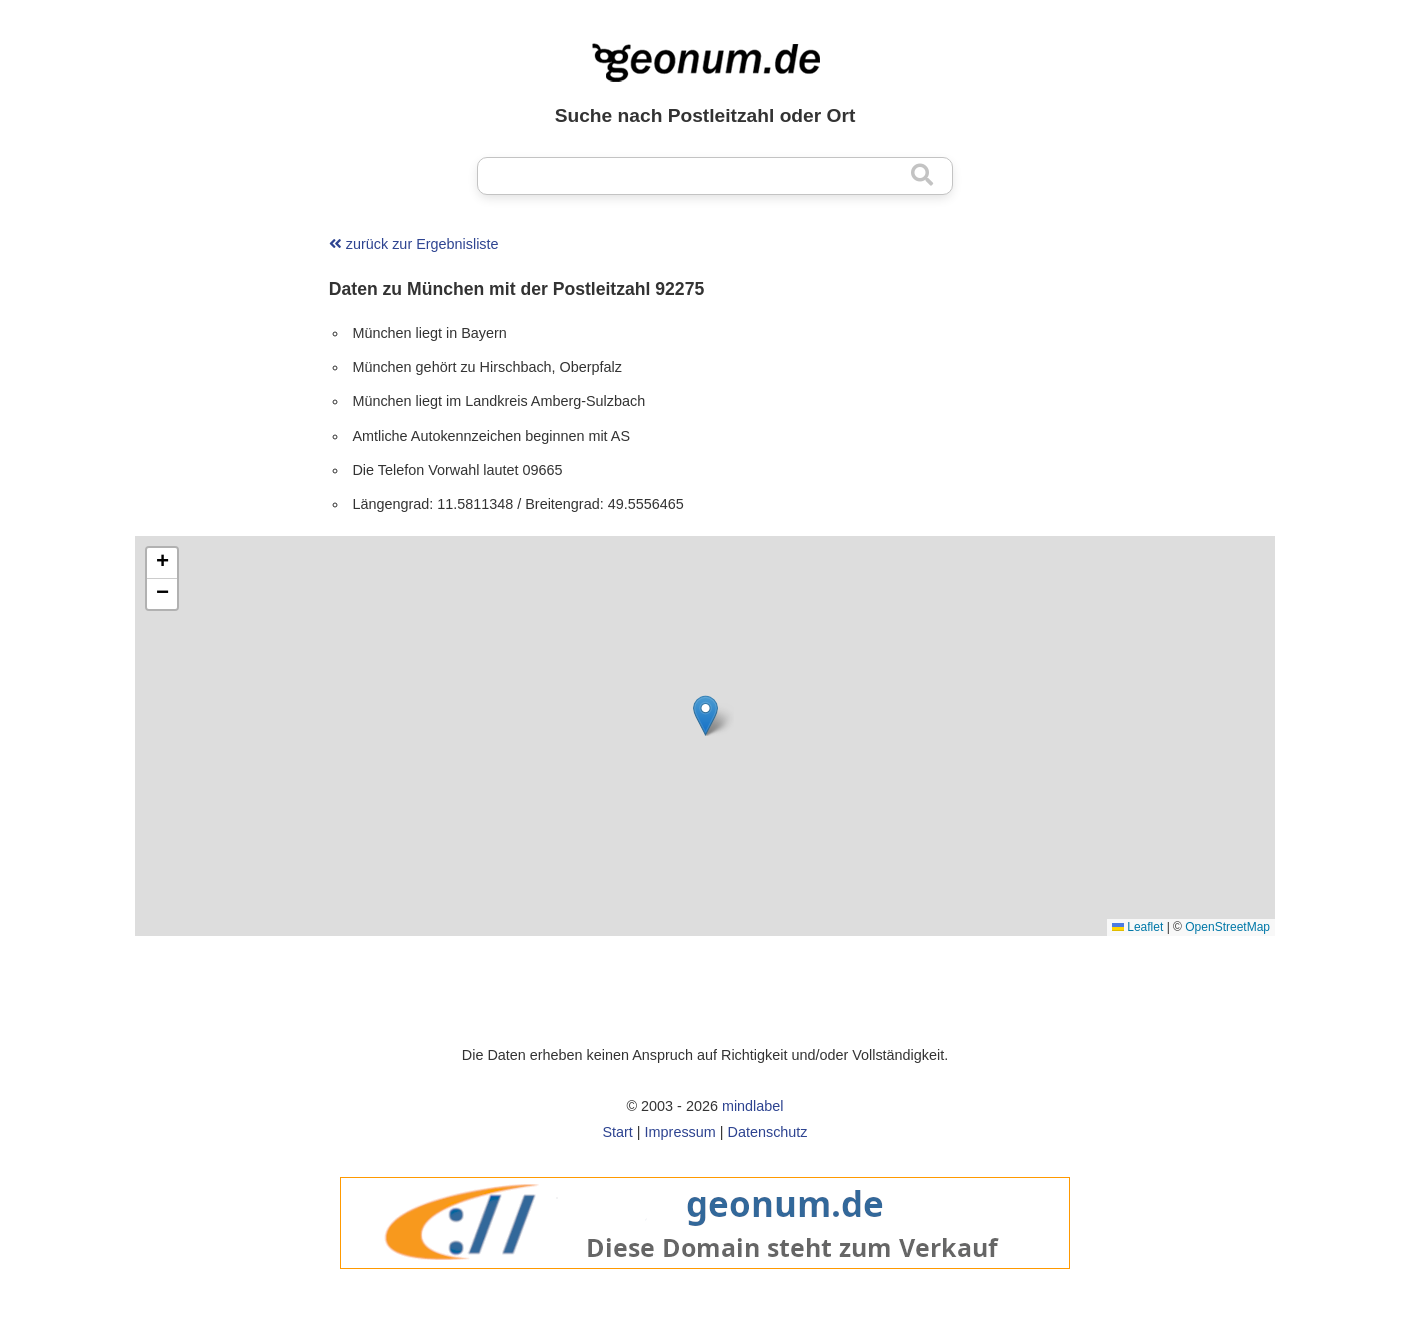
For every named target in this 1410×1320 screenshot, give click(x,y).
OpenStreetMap (1227, 927)
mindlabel (753, 1106)
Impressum (680, 1132)
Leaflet (1137, 927)
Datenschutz (768, 1132)
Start (617, 1132)
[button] (705, 715)
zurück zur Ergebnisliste (414, 244)
